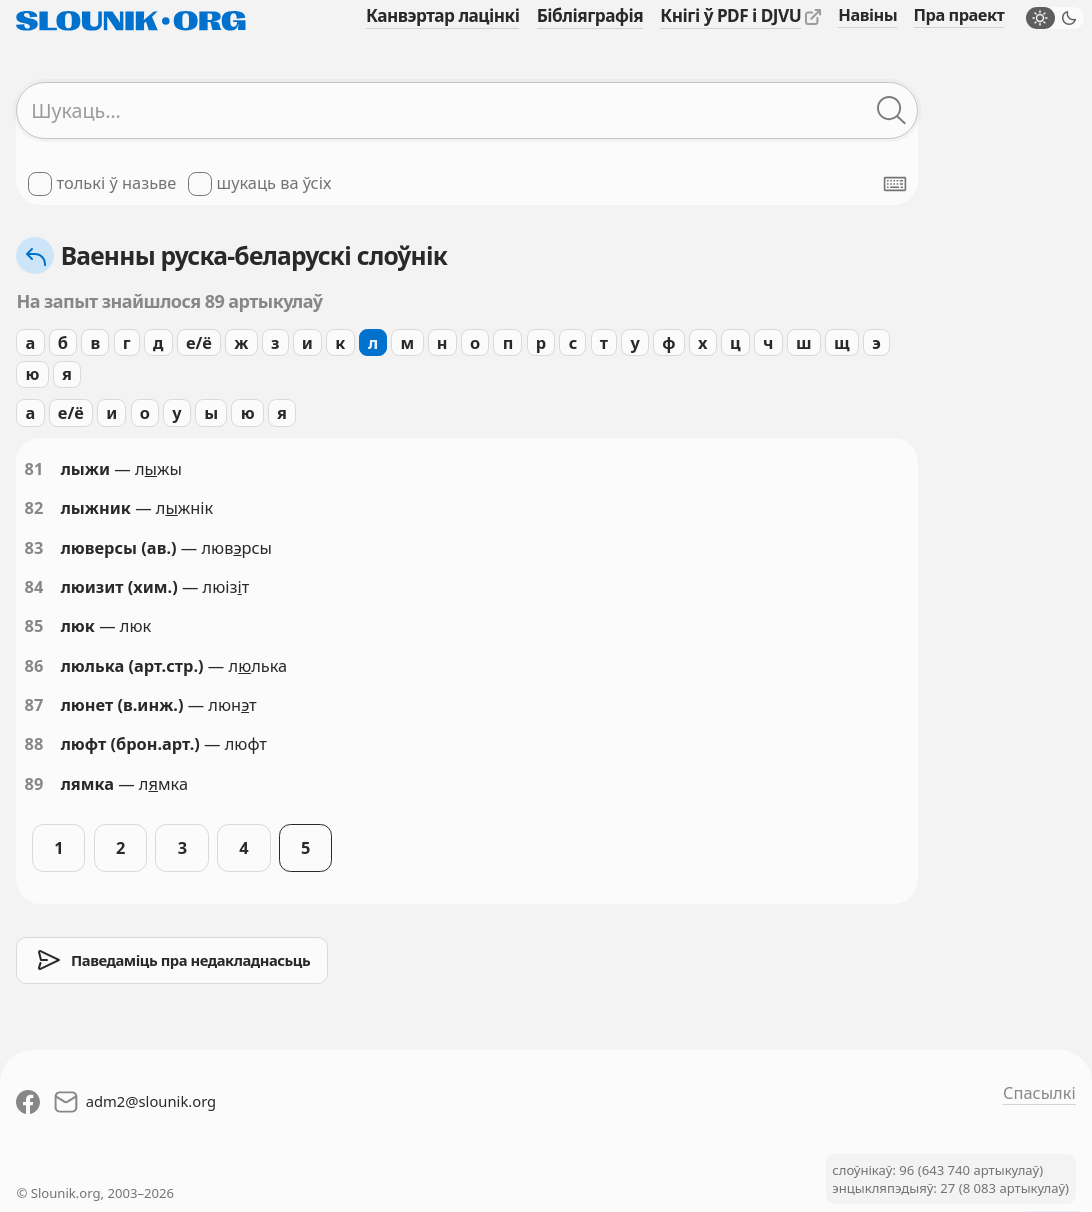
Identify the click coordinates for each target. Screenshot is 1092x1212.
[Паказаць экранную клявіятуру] (895, 184)
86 (34, 666)
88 (34, 744)
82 (34, 508)
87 (34, 705)
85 (34, 626)
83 (34, 548)
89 (34, 784)
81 (34, 469)
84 (34, 587)
